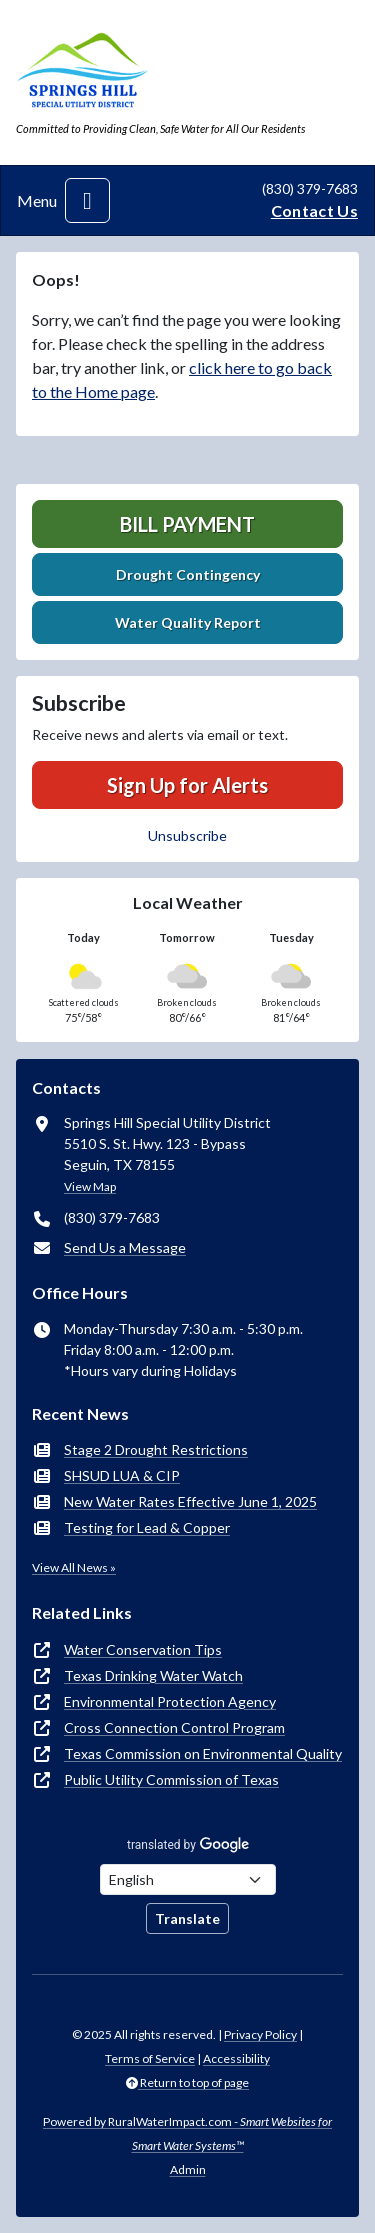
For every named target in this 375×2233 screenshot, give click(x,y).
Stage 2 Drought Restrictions (156, 1449)
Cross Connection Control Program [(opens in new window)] (174, 1727)
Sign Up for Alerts (187, 785)
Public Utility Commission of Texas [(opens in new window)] (171, 1779)
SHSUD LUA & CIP (122, 1475)
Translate (187, 1918)
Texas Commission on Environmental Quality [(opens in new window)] (203, 1753)
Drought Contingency (188, 574)
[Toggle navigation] (87, 200)
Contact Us (314, 210)
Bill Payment (187, 524)
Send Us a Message (125, 1247)
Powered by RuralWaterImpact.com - (187, 2133)
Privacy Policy (260, 2034)
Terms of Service (150, 2058)
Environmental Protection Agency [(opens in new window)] (170, 1701)
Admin (188, 2169)
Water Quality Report (188, 622)
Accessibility (236, 2058)
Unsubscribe (187, 835)
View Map (90, 1186)
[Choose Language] (188, 1879)
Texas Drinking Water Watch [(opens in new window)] (153, 1675)
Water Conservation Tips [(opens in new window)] (143, 1649)
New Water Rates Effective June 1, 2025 (190, 1501)
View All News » (74, 1567)
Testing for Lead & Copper (147, 1527)
